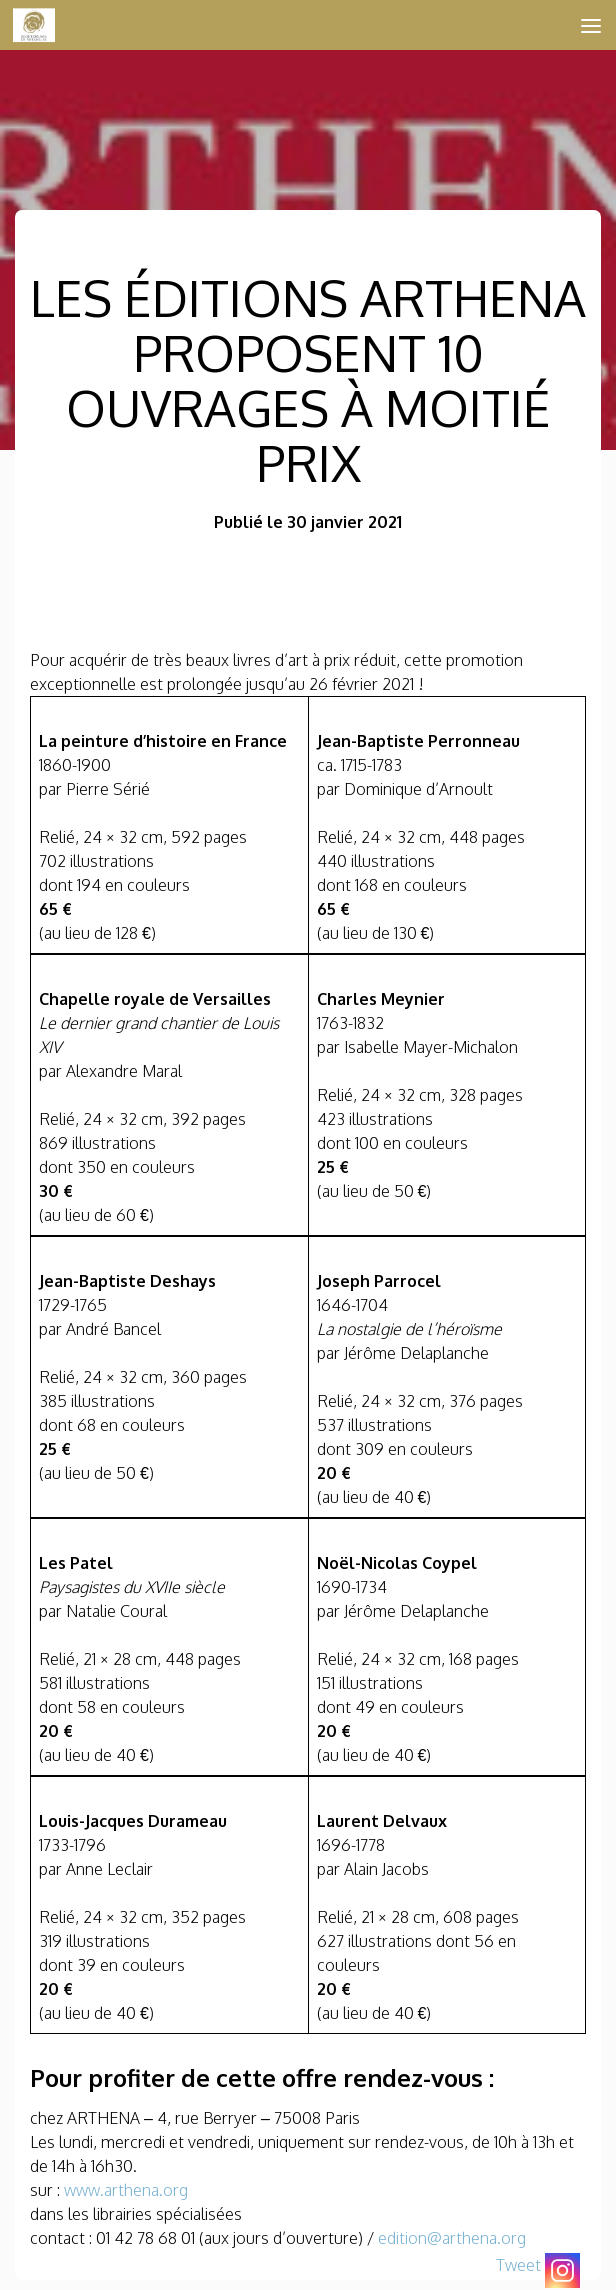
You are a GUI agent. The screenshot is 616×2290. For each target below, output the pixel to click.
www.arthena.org (126, 2190)
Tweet (518, 2265)
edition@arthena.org (452, 2238)
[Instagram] (562, 2270)
